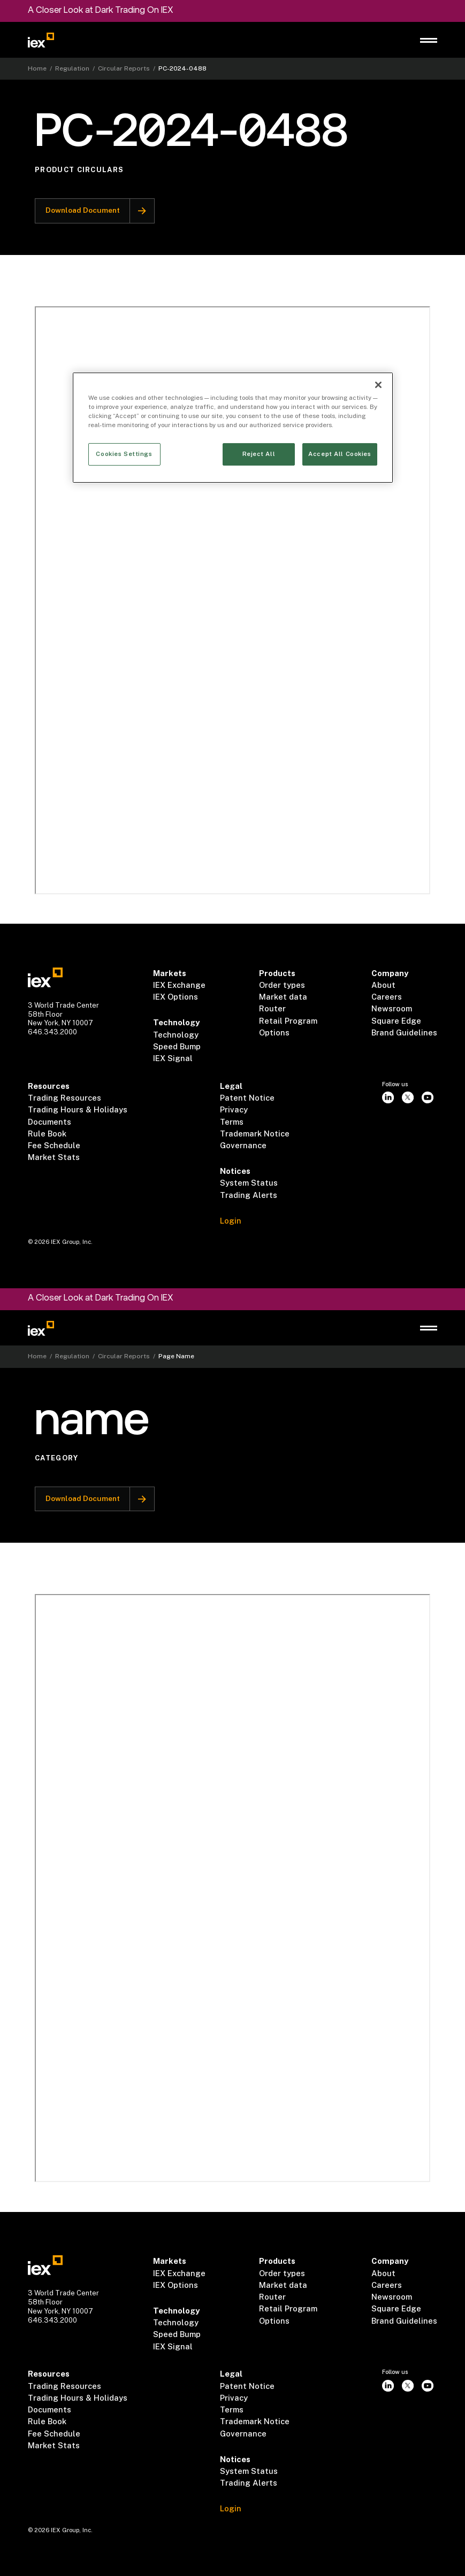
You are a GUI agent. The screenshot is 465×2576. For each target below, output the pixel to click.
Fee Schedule (54, 1145)
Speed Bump (177, 1046)
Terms (231, 1121)
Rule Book (47, 1133)
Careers (386, 996)
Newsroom (391, 1008)
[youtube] (427, 1098)
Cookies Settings (124, 454)
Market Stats (54, 1157)
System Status (249, 1182)
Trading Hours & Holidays (77, 1109)
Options (274, 1032)
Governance (243, 1145)
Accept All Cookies (339, 454)
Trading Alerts (248, 1195)
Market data (283, 996)
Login (230, 1220)
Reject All (259, 454)
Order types (282, 984)
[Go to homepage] (41, 40)
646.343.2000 (52, 1032)
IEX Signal (173, 1058)
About (383, 984)
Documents (49, 1121)
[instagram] (388, 1098)
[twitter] (407, 1098)
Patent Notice (247, 1097)
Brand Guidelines (404, 1032)
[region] (232, 427)
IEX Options (175, 996)
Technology (176, 1034)
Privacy (234, 1109)
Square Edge (396, 1020)
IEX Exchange (179, 984)
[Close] (378, 385)
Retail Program (288, 1020)
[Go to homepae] (45, 977)
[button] (428, 40)
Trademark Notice (254, 1133)
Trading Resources (64, 1097)
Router (272, 1008)
